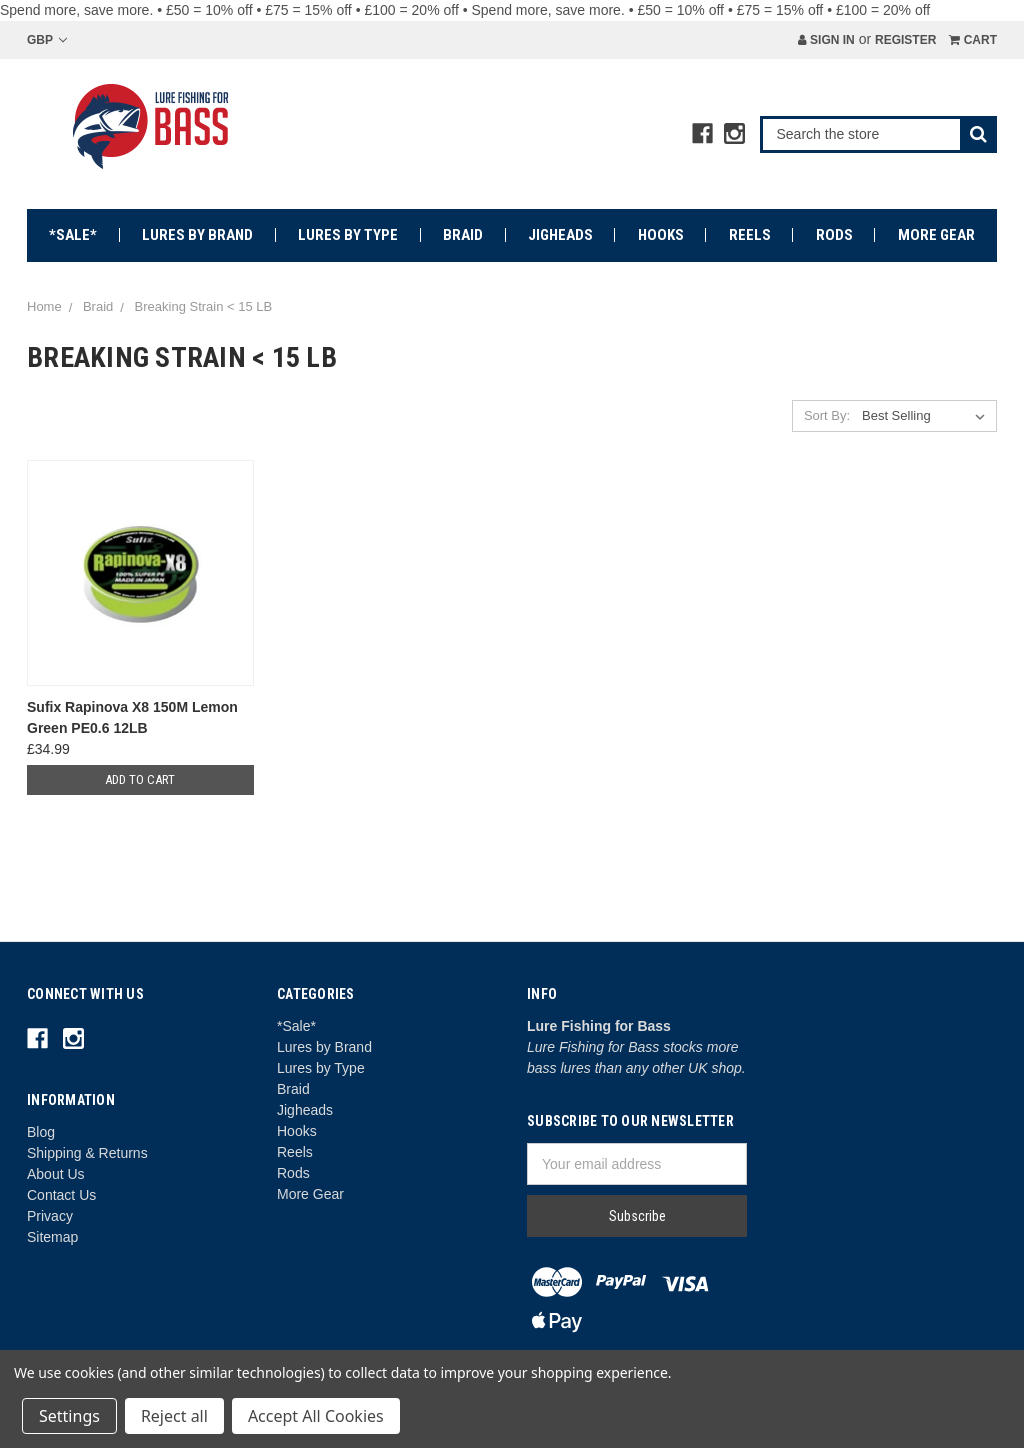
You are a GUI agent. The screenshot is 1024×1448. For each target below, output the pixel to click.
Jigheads (560, 235)
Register (905, 40)
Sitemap (52, 1237)
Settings (69, 1416)
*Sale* (73, 235)
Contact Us (61, 1195)
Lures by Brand (197, 235)
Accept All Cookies (316, 1416)
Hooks (661, 235)
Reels (750, 235)
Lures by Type (348, 235)
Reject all (174, 1416)
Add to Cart (140, 779)
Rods (834, 235)
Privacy (50, 1216)
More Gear (936, 235)
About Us (56, 1174)
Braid (463, 235)
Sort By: (827, 415)
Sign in (826, 40)
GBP (47, 40)
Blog (41, 1132)
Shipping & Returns (87, 1153)
